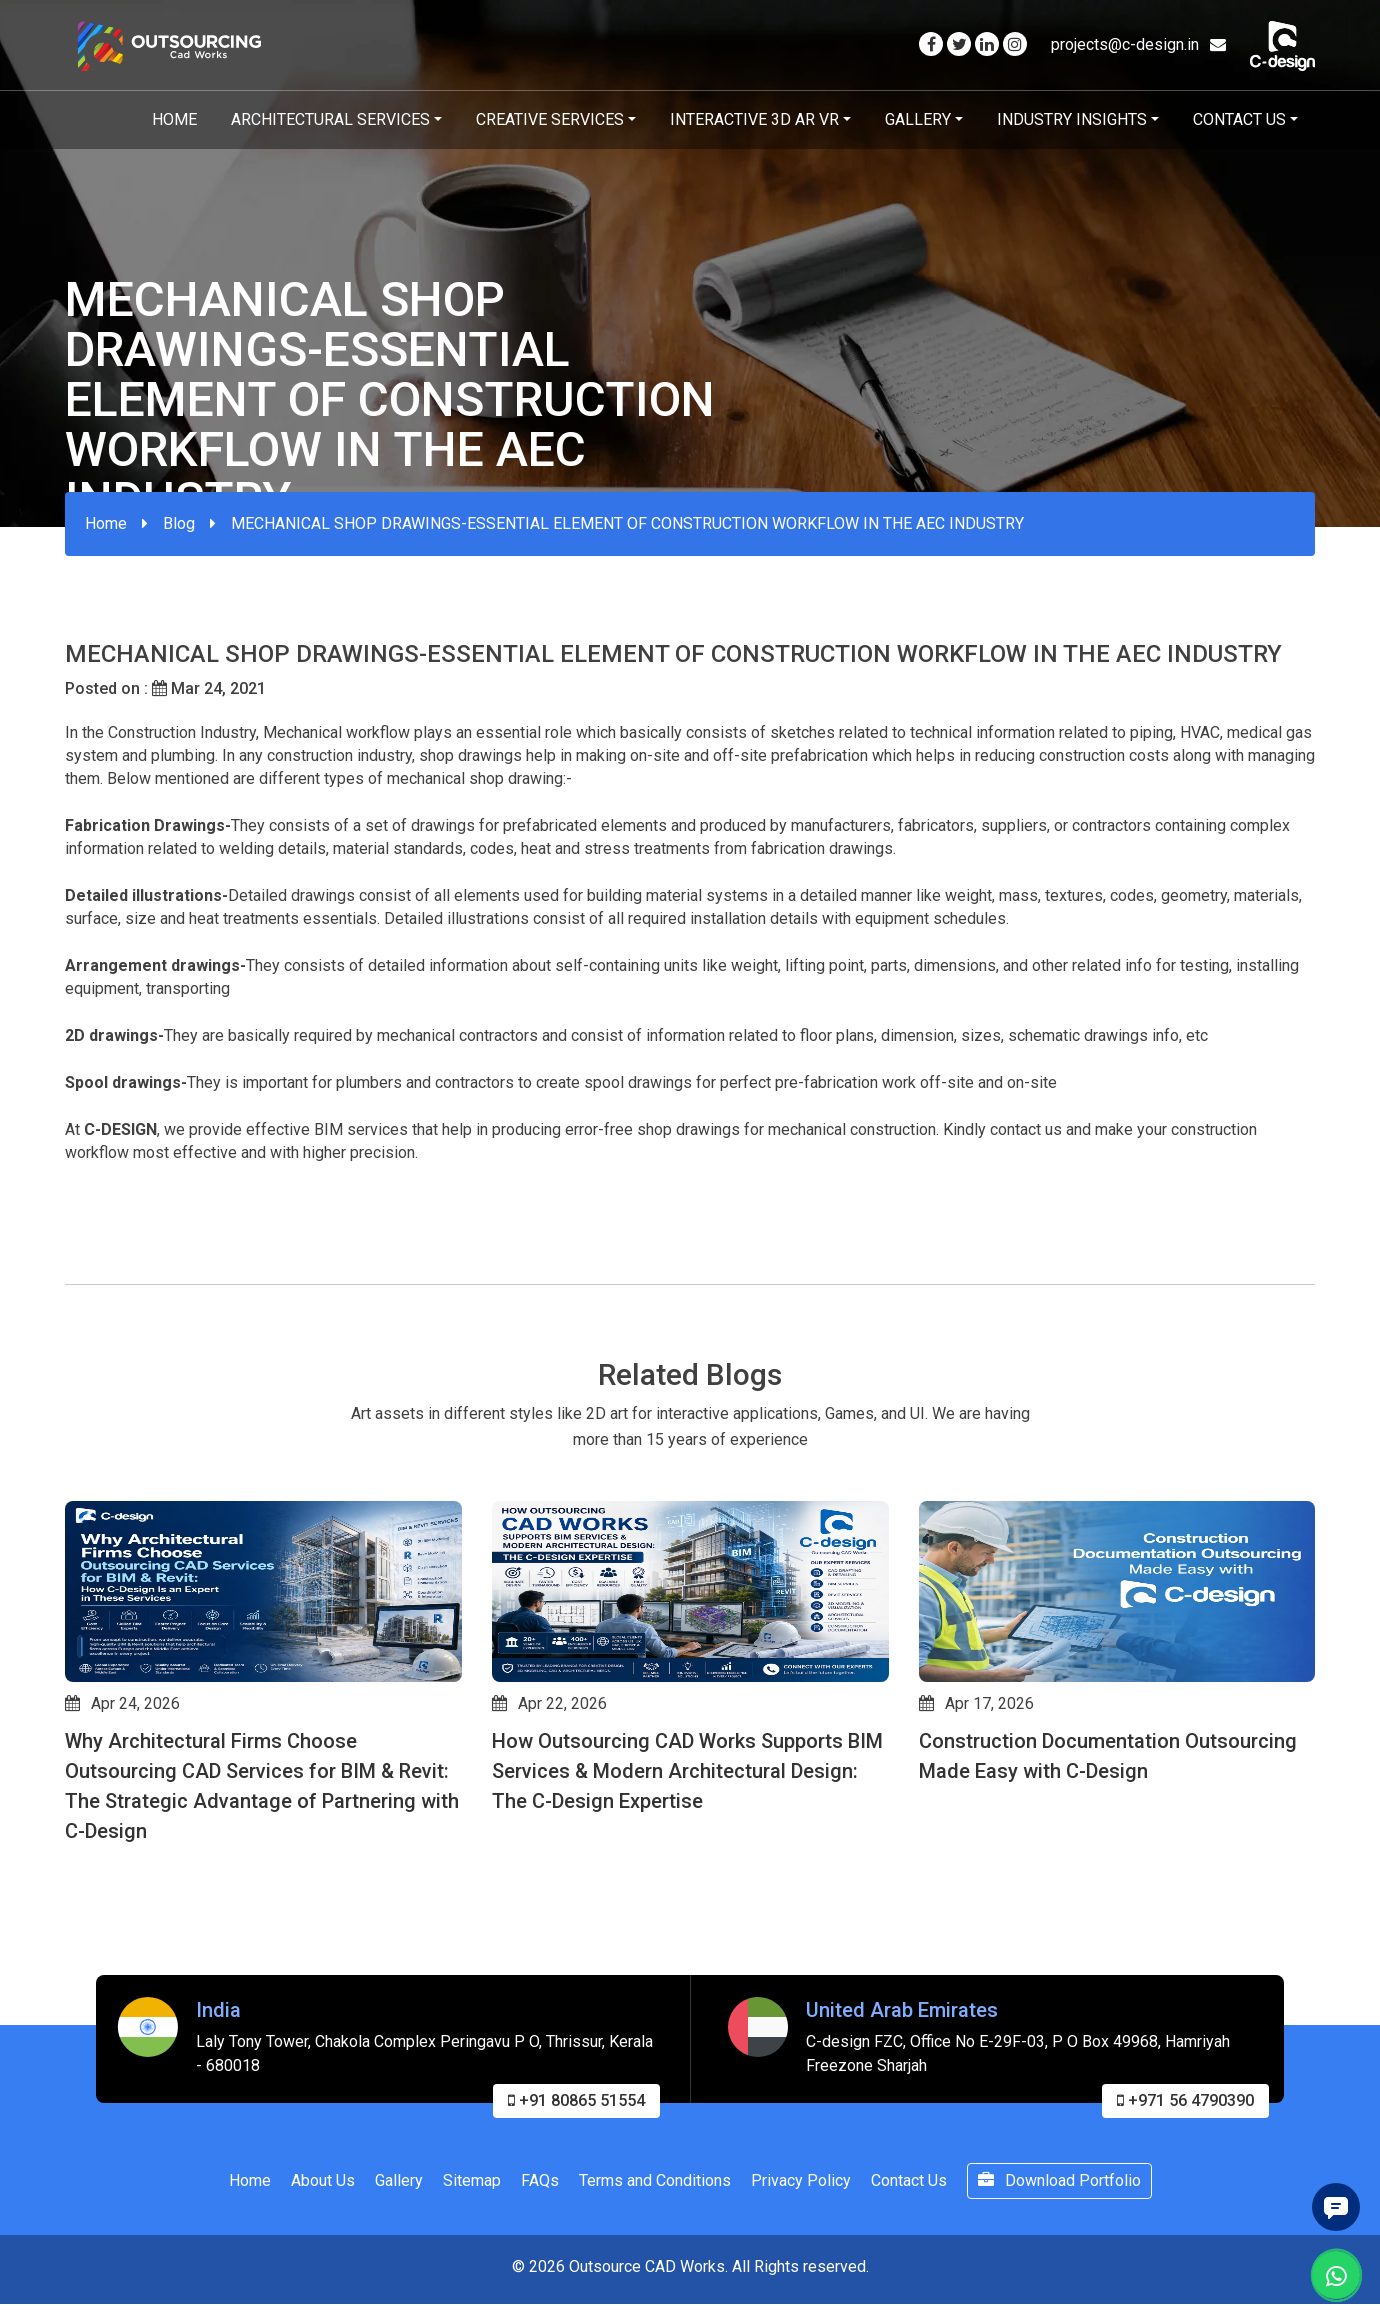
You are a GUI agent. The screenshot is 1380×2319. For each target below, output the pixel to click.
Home (174, 119)
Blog (179, 523)
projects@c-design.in (1138, 44)
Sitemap (472, 2277)
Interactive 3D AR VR (754, 119)
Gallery (918, 119)
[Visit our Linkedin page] (987, 44)
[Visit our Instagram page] (1015, 44)
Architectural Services (330, 119)
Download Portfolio (1059, 2277)
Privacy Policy (801, 2277)
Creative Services (550, 119)
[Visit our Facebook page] (931, 44)
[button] (74, 1959)
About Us (323, 2277)
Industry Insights (1072, 119)
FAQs (540, 2277)
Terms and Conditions (655, 2277)
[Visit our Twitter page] (959, 44)
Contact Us (1239, 119)
